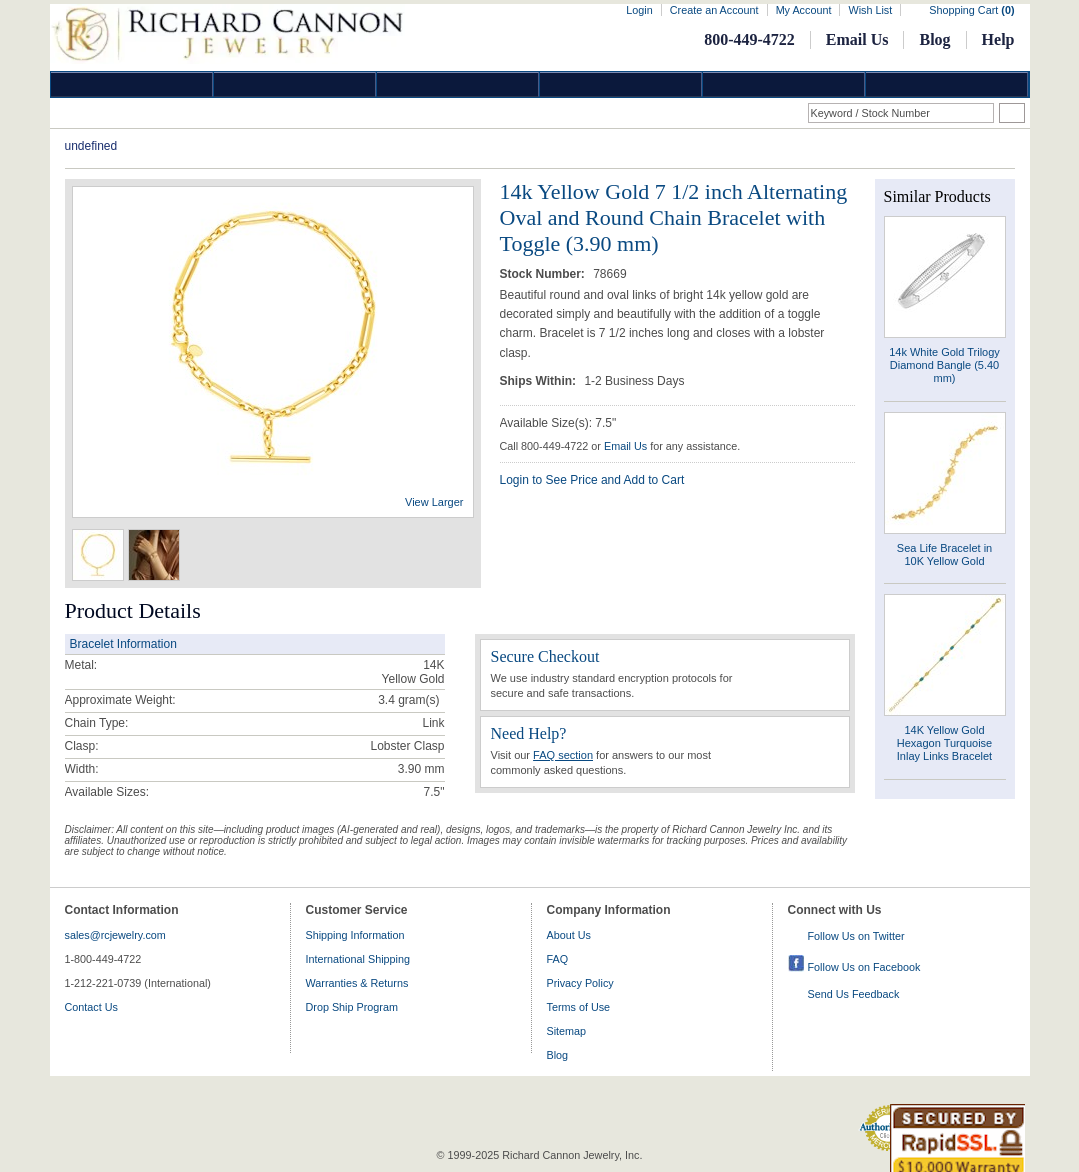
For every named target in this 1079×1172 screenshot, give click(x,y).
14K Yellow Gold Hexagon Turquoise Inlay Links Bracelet (944, 743)
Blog (934, 39)
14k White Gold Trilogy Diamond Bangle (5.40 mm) (944, 365)
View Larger (434, 502)
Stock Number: (544, 274)
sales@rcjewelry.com (115, 935)
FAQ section (563, 755)
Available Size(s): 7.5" (558, 423)
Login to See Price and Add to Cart (592, 480)
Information (784, 84)
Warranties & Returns (357, 983)
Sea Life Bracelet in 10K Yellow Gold (944, 554)
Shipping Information (355, 935)
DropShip (947, 84)
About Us (569, 935)
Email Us (857, 39)
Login (639, 10)
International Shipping (358, 959)
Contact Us (91, 1007)
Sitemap (567, 1031)
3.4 (386, 700)
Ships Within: (540, 381)
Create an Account (714, 10)
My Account (804, 10)
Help (998, 39)
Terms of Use (579, 1007)
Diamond (132, 84)
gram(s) (408, 700)
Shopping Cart (971, 10)
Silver (458, 84)
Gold (295, 84)
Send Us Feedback (854, 994)
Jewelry (621, 84)
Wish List (870, 10)
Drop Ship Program (352, 1007)
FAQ (558, 959)
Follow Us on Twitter (856, 936)
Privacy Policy (580, 983)
